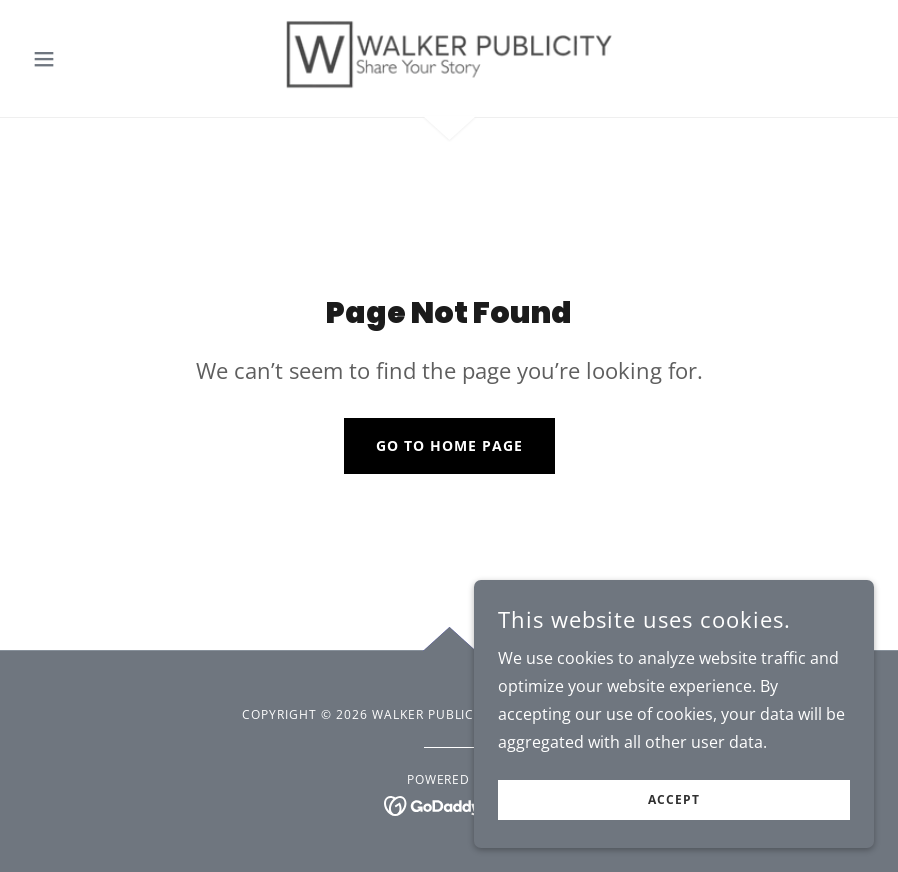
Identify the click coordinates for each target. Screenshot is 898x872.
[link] (449, 56)
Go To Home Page (449, 445)
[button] (88, 59)
